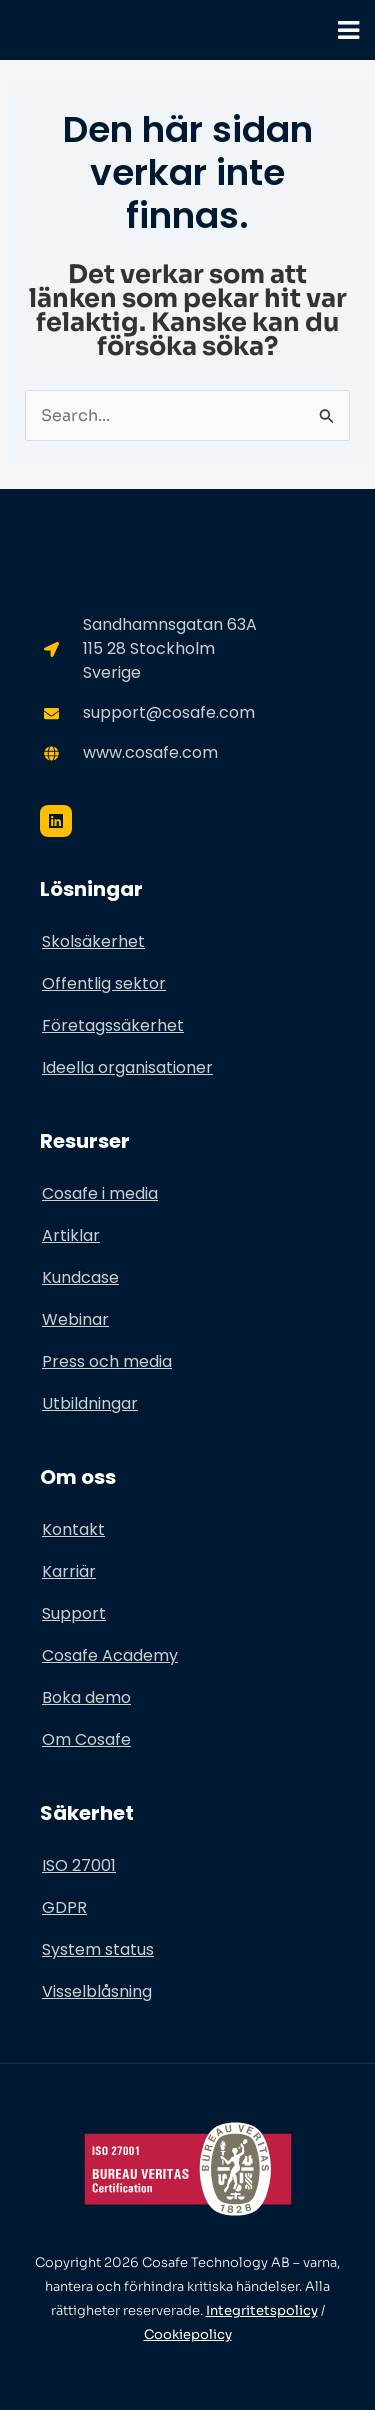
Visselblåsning (97, 1991)
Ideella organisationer (127, 1067)
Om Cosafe (86, 1739)
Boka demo (86, 1697)
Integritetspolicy (262, 2310)
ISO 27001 (79, 1865)
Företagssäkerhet (113, 1025)
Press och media (107, 1361)
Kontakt (73, 1529)
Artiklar (71, 1235)
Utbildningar (90, 1403)
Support (74, 1613)
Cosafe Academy (110, 1655)
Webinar (75, 1319)
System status (98, 1949)
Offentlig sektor (104, 983)
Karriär (69, 1571)
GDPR (64, 1907)
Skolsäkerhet (93, 941)
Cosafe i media (100, 1193)
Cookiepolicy (188, 2334)
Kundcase (80, 1277)
